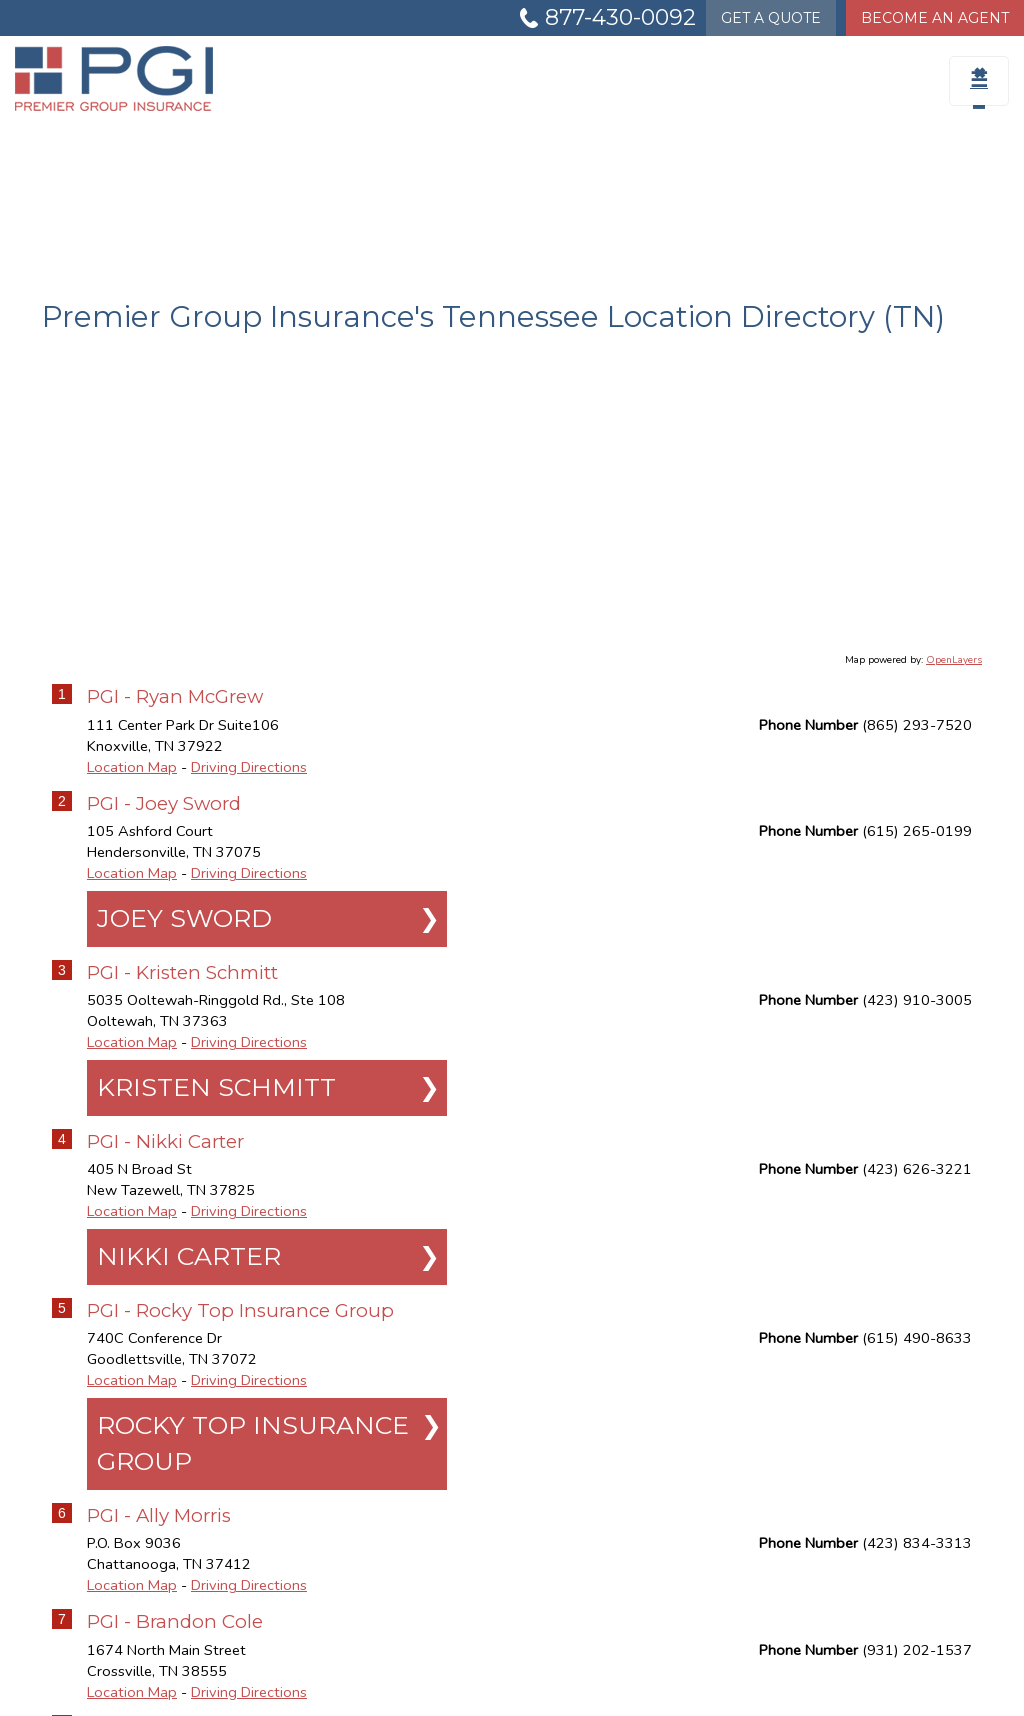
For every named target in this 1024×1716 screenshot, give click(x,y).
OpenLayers (954, 660)
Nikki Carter (189, 1256)
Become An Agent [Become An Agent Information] (935, 18)
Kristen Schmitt (216, 1087)
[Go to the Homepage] (128, 78)
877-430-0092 (620, 17)
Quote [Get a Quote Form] (771, 18)
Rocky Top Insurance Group (253, 1443)
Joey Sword (184, 918)
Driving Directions (249, 767)
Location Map (132, 767)
